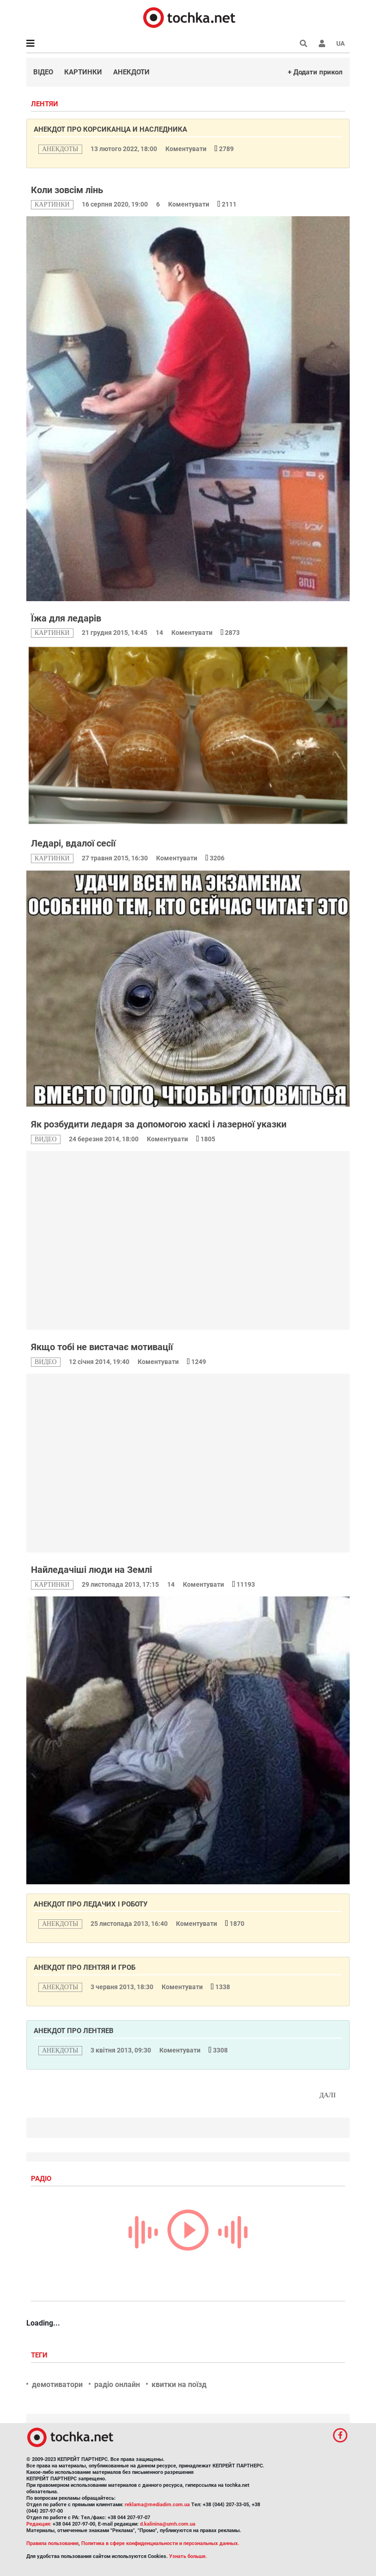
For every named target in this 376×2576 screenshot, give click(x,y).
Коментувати (186, 148)
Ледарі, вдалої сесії (73, 843)
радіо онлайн (117, 2384)
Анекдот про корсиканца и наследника (110, 129)
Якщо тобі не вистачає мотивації (102, 1346)
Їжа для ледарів (66, 618)
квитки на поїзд (179, 2384)
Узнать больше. (188, 2556)
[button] (322, 43)
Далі (327, 2095)
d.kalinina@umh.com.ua (167, 2524)
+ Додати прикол (315, 72)
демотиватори (57, 2384)
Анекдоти (131, 72)
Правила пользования (52, 2543)
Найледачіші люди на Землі (91, 1569)
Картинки (83, 72)
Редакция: (38, 2524)
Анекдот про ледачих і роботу (90, 1904)
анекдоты (60, 149)
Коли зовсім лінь (67, 189)
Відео (43, 72)
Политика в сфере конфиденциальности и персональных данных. (160, 2543)
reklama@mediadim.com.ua (157, 2505)
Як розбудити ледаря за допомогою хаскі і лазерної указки (158, 1124)
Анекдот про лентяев (74, 2031)
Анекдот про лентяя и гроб (84, 1967)
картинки (52, 204)
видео (46, 1139)
